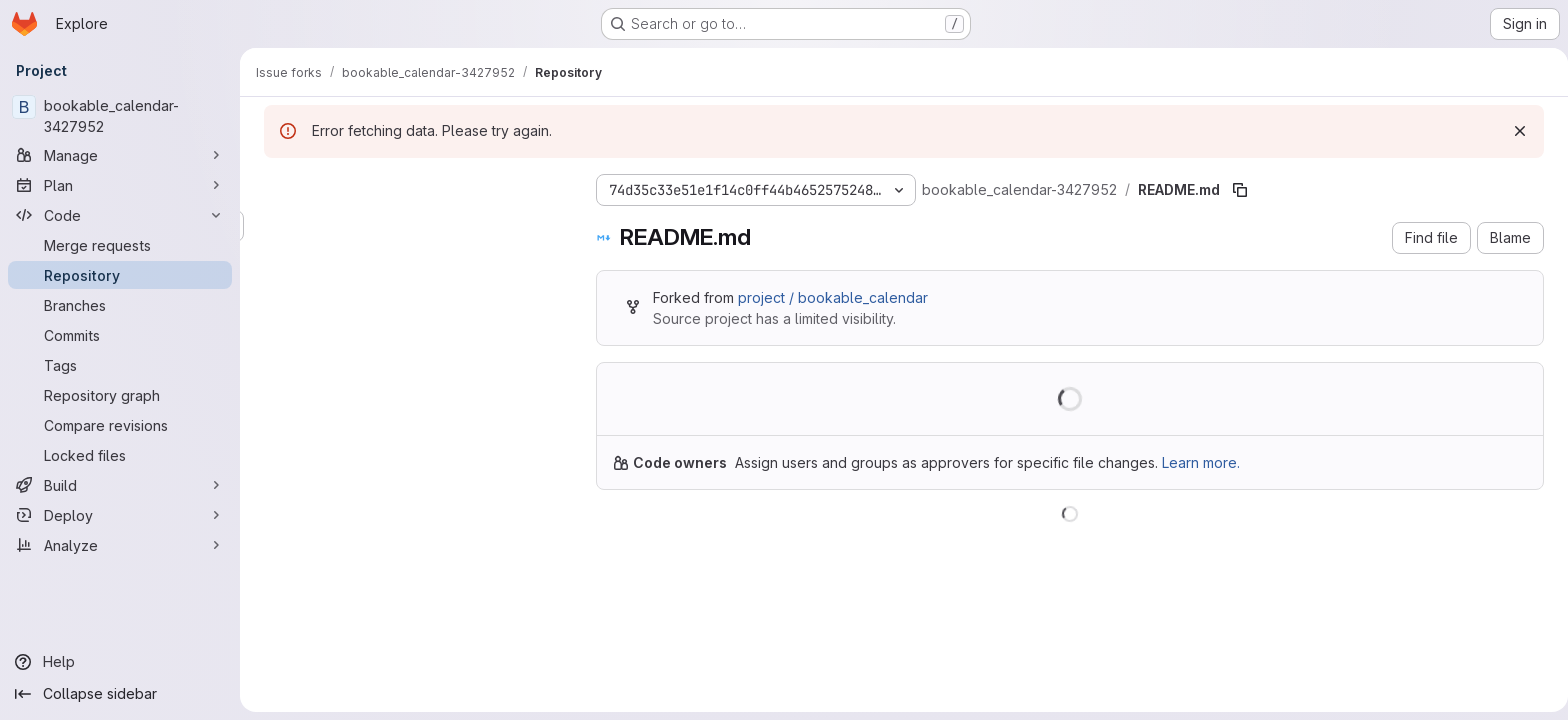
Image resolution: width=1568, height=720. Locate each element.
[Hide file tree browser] (276, 186)
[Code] (120, 215)
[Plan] (120, 185)
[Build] (120, 485)
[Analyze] (120, 545)
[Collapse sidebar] (120, 694)
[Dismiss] (1516, 131)
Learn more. (1197, 462)
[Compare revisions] (120, 425)
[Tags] (120, 365)
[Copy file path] (1236, 190)
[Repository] (120, 275)
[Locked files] (120, 455)
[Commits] (120, 335)
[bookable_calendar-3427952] (120, 116)
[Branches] (120, 305)
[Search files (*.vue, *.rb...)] (410, 226)
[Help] (120, 662)
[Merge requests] (120, 245)
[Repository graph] (120, 395)
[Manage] (120, 155)
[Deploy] (120, 515)
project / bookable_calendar (829, 297)
